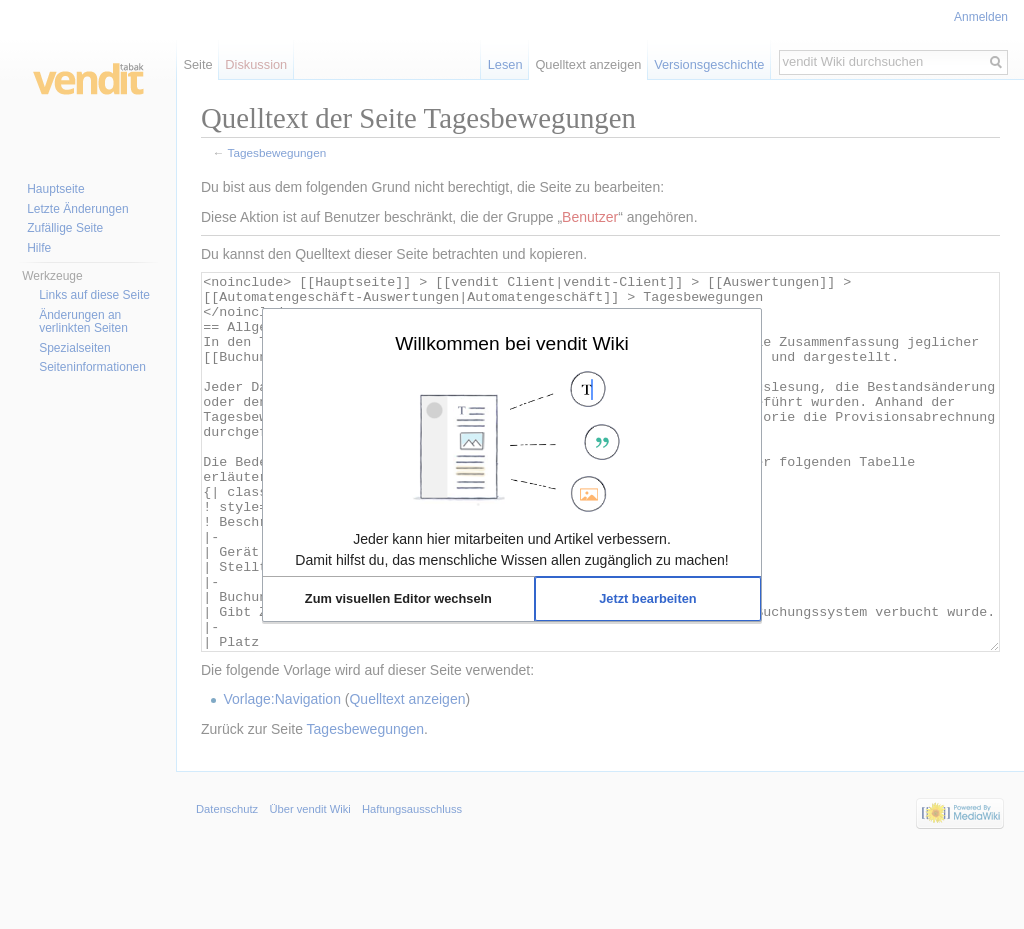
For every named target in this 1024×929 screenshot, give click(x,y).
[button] (398, 599)
